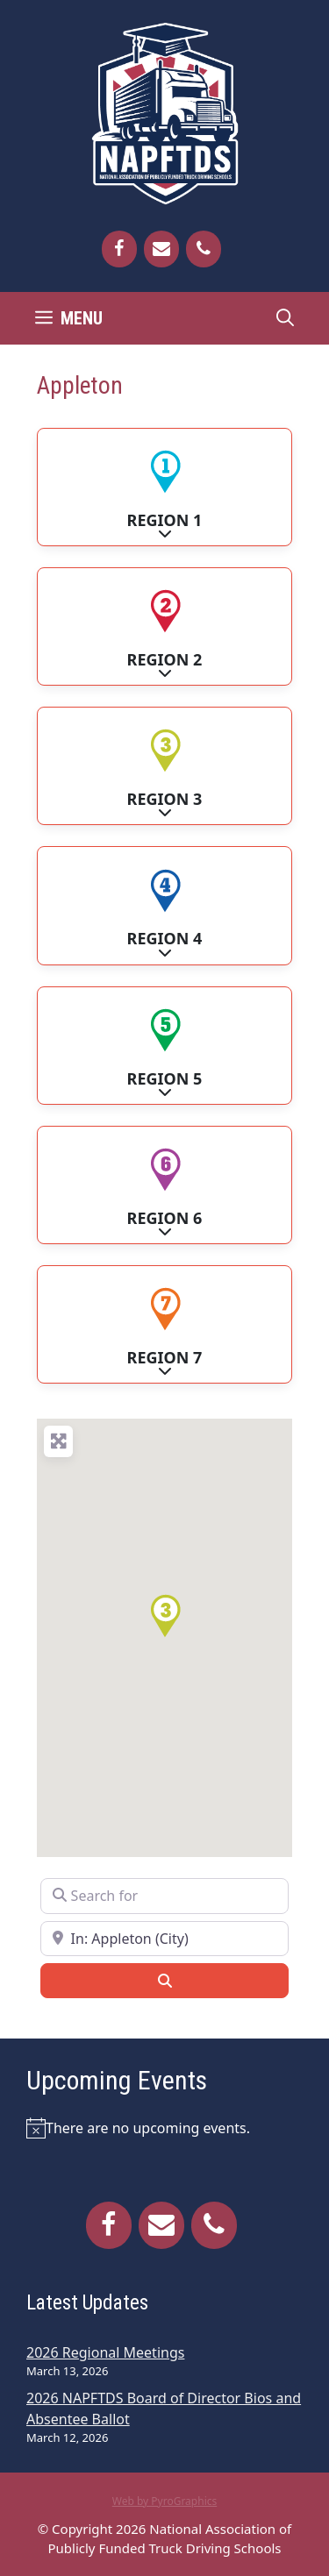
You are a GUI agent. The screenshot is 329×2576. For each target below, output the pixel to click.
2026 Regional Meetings (105, 2352)
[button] (165, 1616)
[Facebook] (119, 249)
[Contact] (161, 249)
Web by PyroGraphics (165, 2501)
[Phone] (203, 249)
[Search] (164, 1980)
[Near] (164, 1938)
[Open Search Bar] (285, 318)
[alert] (164, 2127)
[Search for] (164, 1895)
